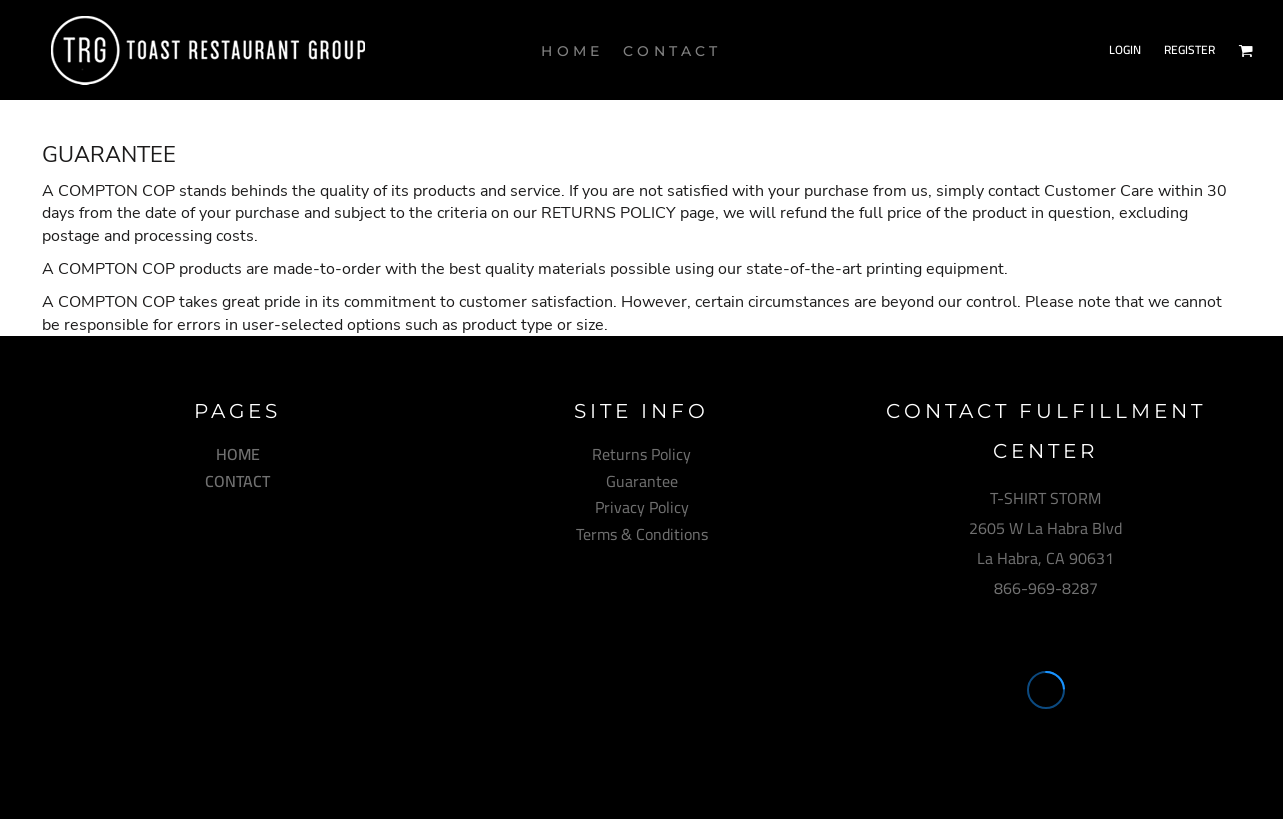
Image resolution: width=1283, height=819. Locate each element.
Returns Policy (641, 454)
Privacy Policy (642, 507)
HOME (238, 454)
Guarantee (642, 481)
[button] (1245, 50)
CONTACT (237, 481)
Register (1189, 49)
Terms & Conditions (642, 534)
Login (1125, 49)
